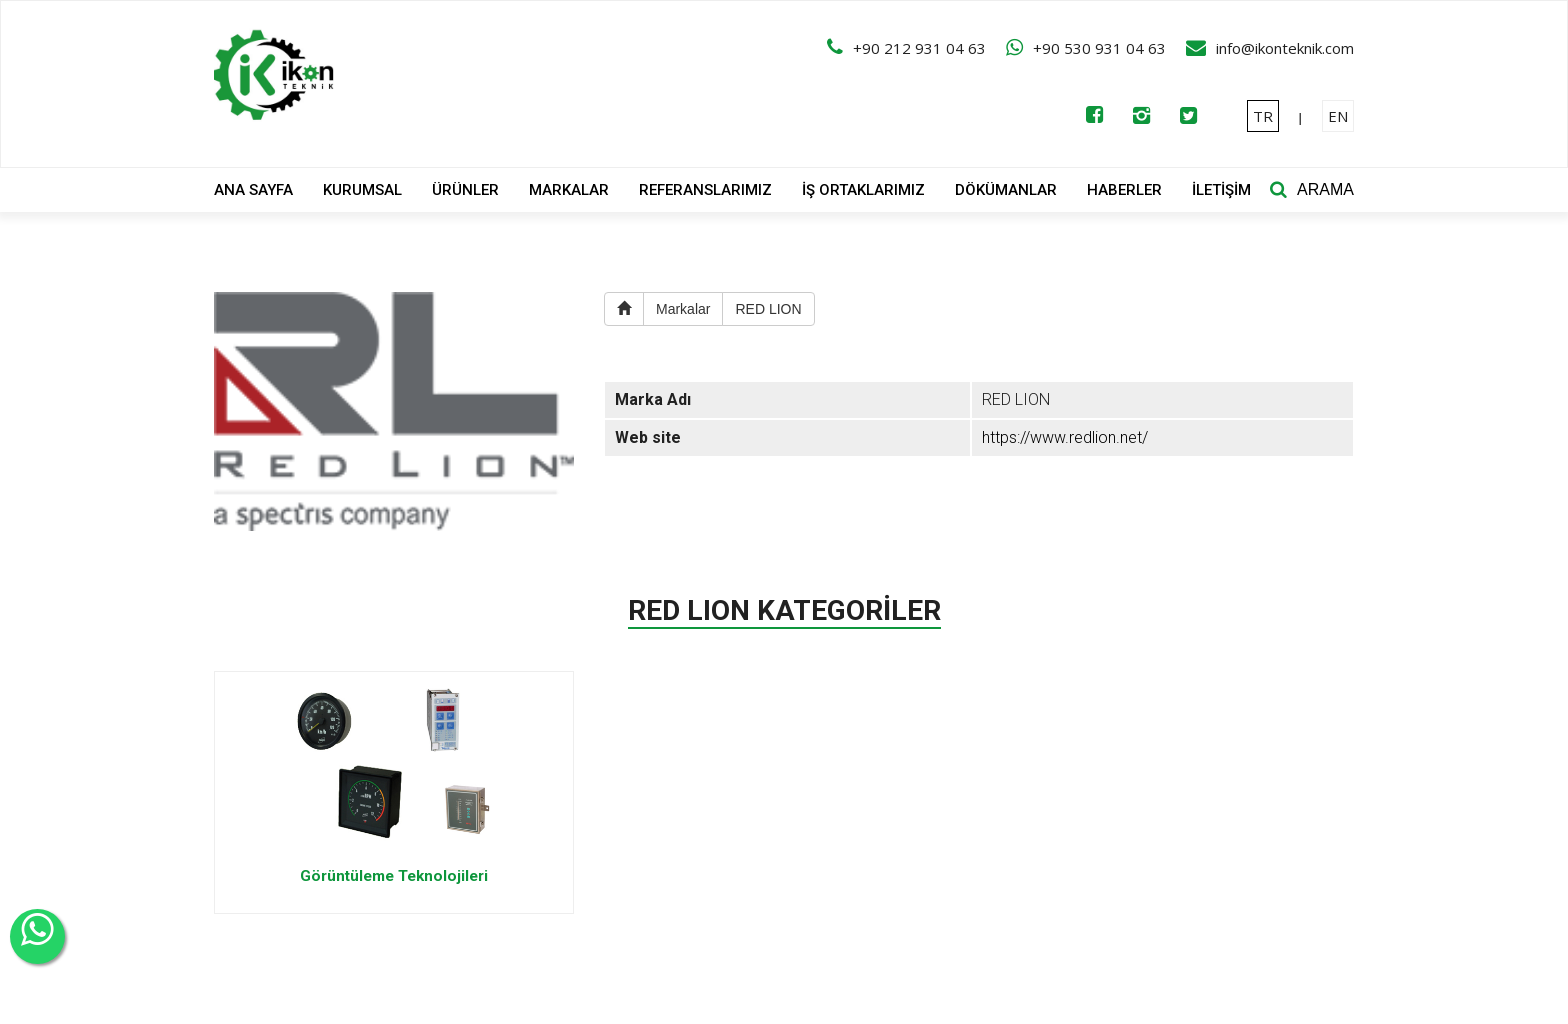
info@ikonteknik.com (1285, 48)
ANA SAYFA (253, 190)
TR (1263, 116)
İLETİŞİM (1221, 190)
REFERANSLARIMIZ (705, 190)
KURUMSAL (362, 190)
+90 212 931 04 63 (919, 48)
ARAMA (1325, 189)
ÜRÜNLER (465, 190)
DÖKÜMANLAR (1006, 190)
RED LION (768, 309)
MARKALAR (569, 190)
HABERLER (1124, 190)
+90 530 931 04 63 (1099, 48)
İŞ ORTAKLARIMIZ (863, 190)
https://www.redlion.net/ (1065, 437)
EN (1338, 116)
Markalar (683, 309)
